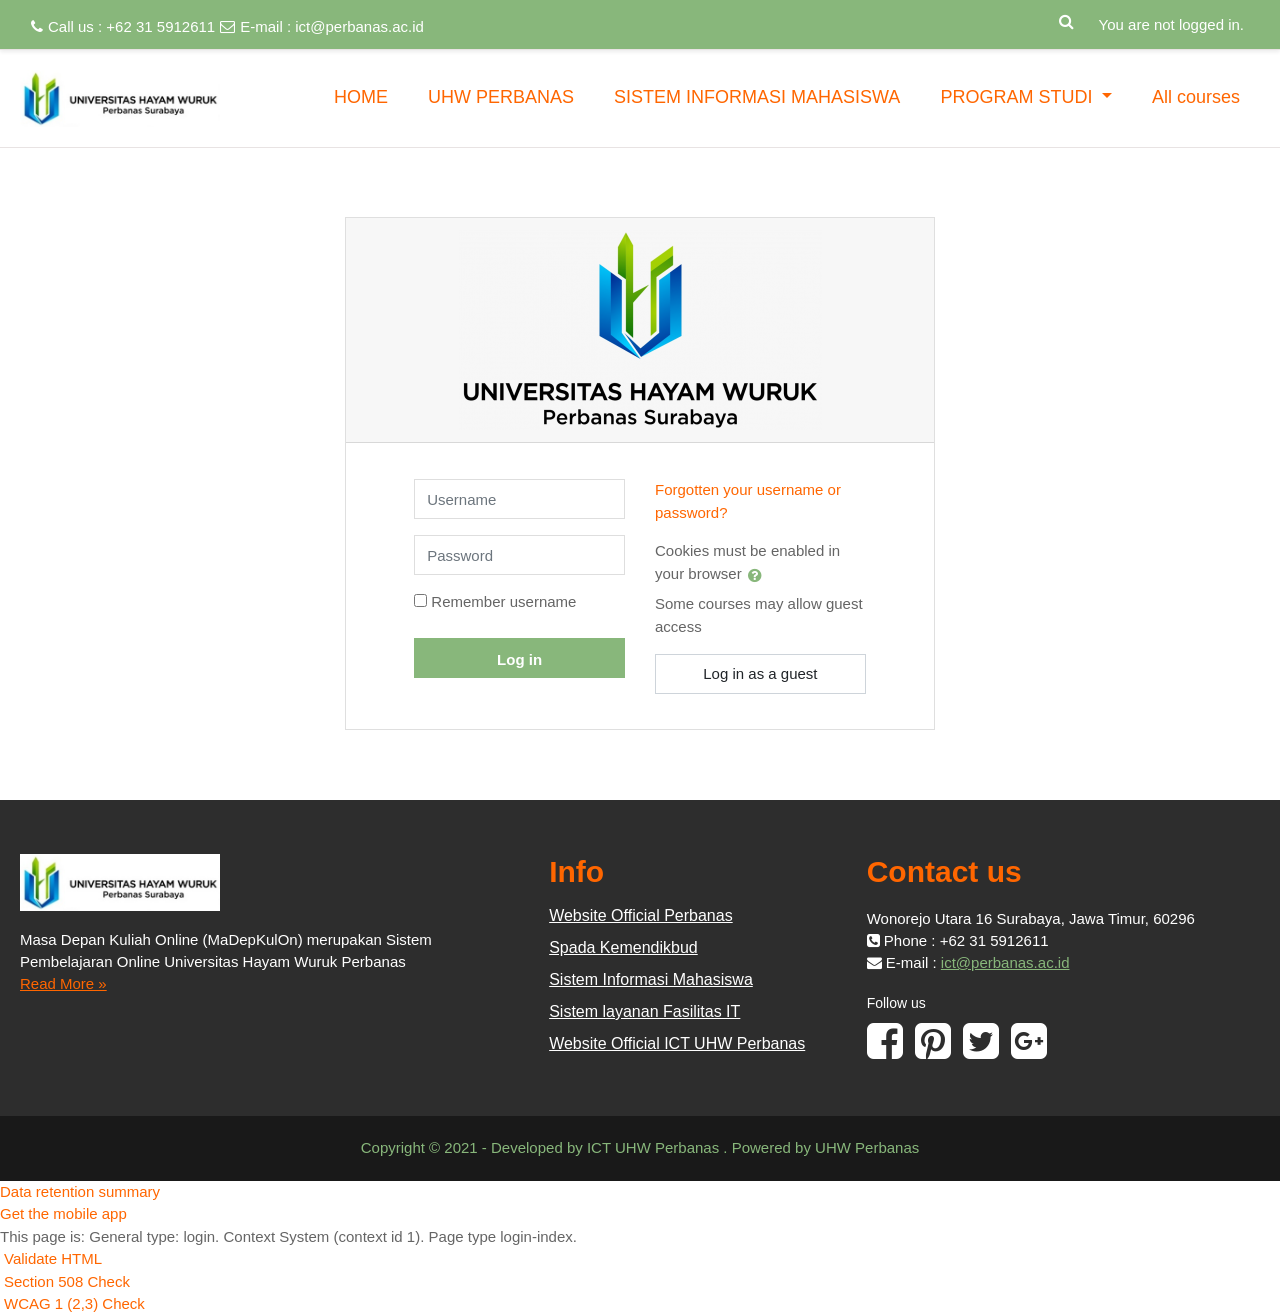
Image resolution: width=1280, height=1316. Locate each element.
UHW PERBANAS (501, 97)
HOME (361, 97)
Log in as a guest (760, 673)
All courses (1196, 97)
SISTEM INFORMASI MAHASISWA (757, 97)
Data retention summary (80, 1191)
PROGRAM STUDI (1018, 97)
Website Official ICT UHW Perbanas (677, 1043)
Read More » (63, 983)
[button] (1067, 17)
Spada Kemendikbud (623, 947)
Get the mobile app (63, 1213)
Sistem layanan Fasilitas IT (644, 1011)
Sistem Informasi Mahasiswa (651, 979)
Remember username (503, 601)
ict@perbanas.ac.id (359, 26)
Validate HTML (53, 1258)
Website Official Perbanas (641, 915)
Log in (519, 659)
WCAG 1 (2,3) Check (74, 1303)
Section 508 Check (67, 1281)
